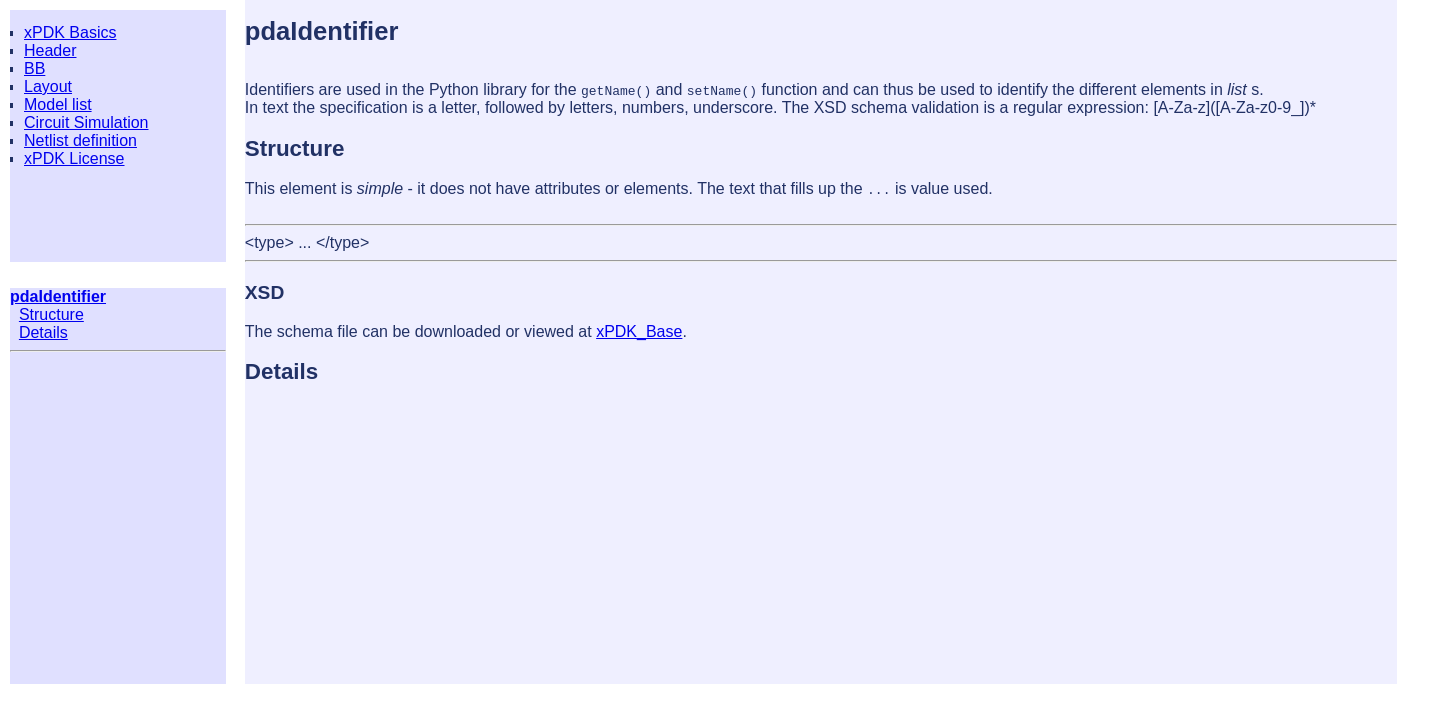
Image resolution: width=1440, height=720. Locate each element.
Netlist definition (80, 140)
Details (43, 332)
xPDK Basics (70, 32)
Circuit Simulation (86, 122)
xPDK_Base (639, 331)
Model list (58, 104)
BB (34, 68)
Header (50, 50)
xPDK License (74, 158)
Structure (51, 314)
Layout (48, 86)
